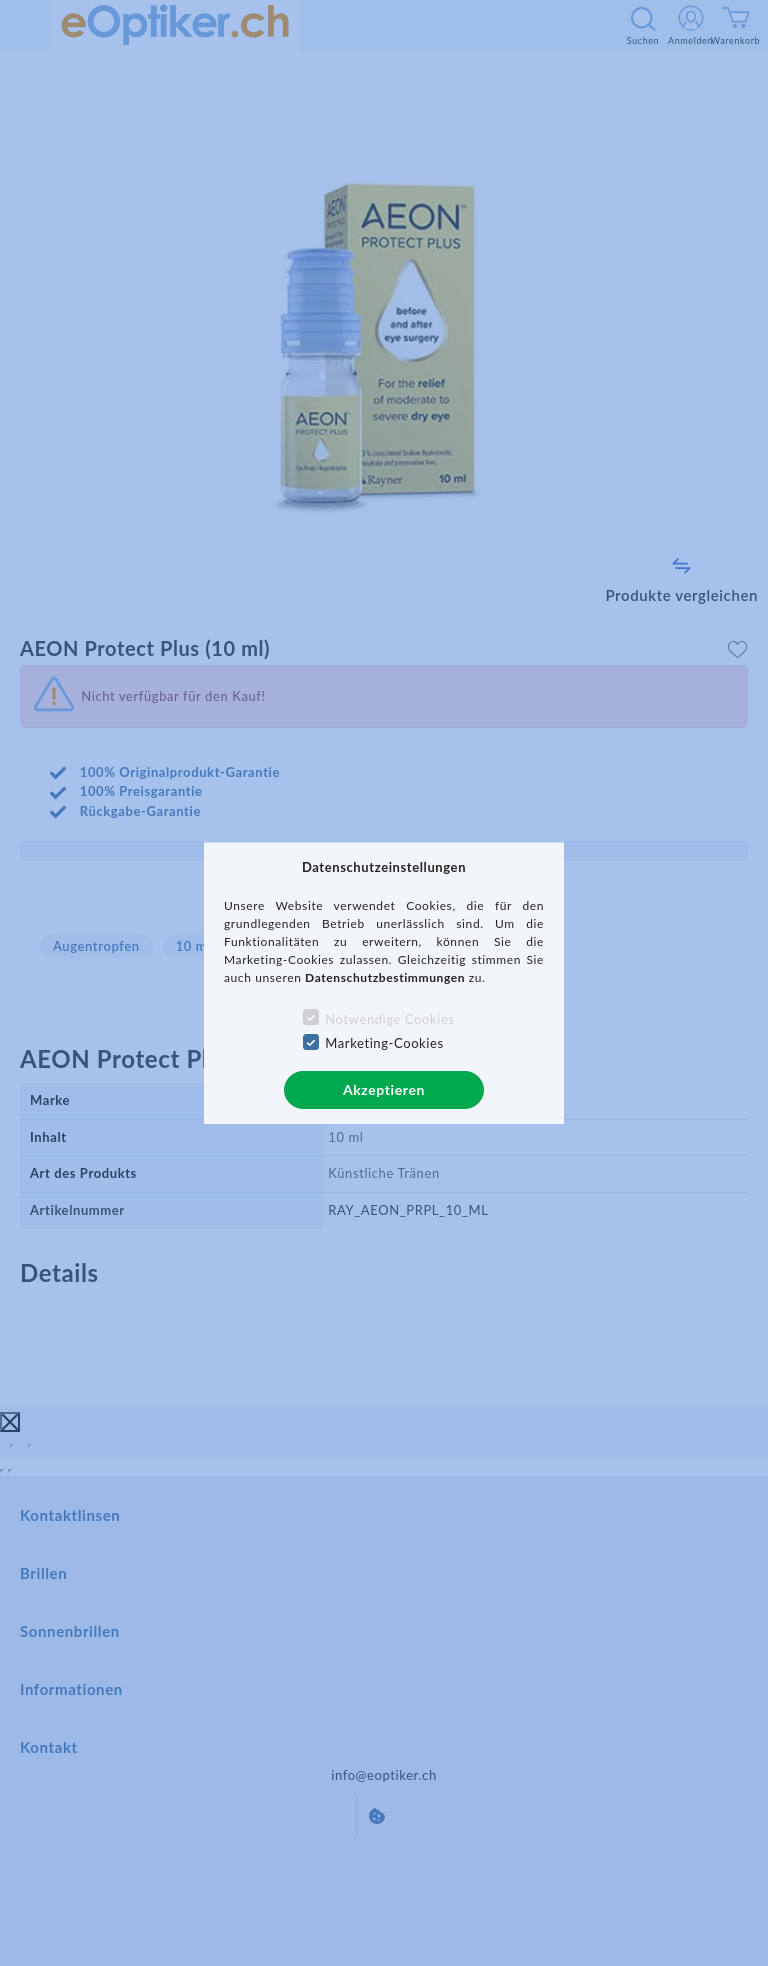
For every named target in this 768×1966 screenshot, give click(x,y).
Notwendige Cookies (389, 1019)
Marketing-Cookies (384, 1043)
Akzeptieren (384, 1089)
